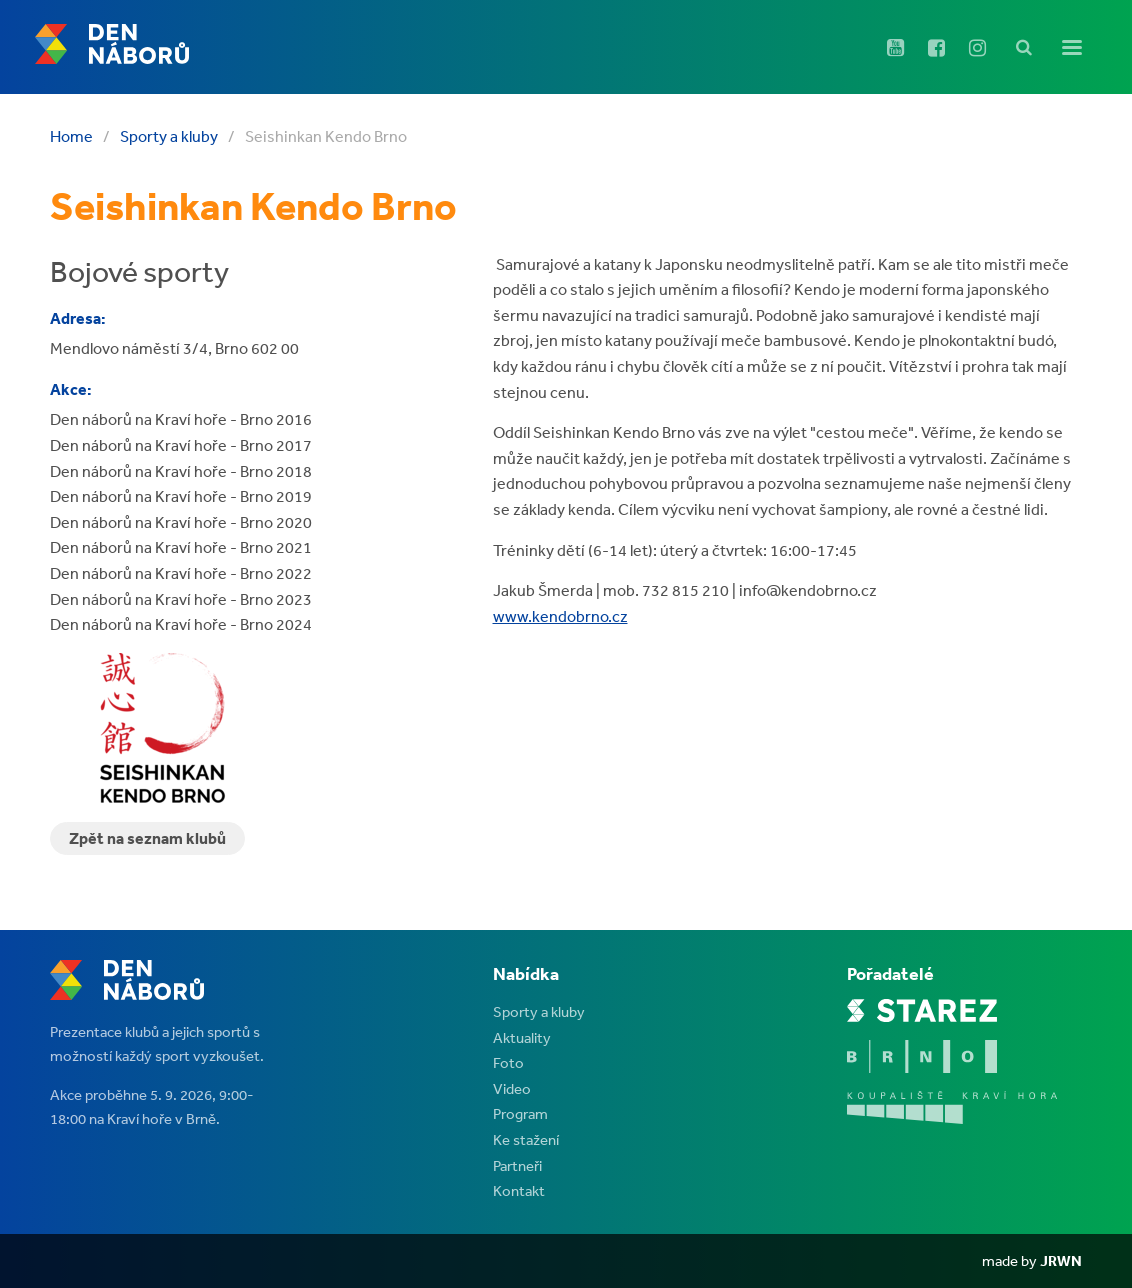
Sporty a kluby (169, 136)
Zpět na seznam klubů (147, 838)
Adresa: (78, 318)
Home (71, 136)
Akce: (71, 389)
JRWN (1061, 1260)
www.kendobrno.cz (560, 616)
